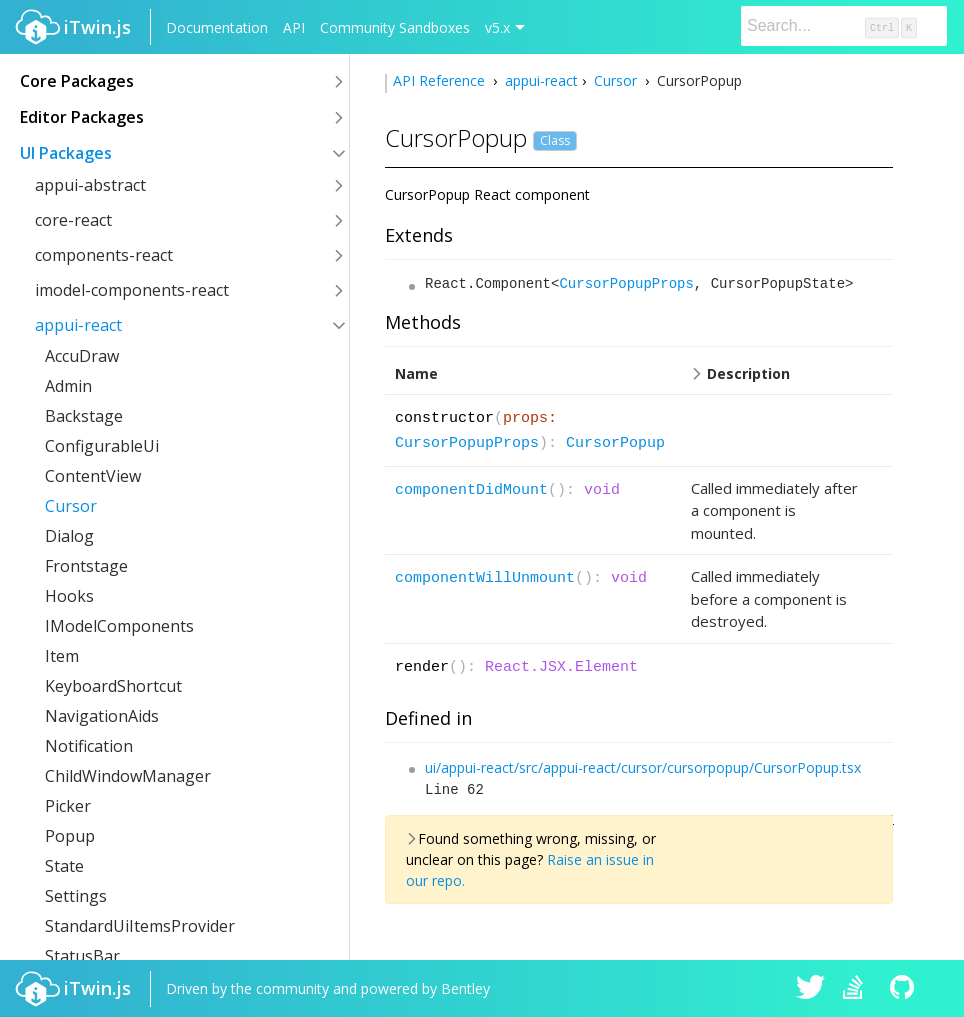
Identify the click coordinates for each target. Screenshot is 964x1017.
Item (62, 656)
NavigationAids (102, 716)
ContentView (93, 476)
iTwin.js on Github (905, 989)
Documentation (217, 27)
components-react (104, 255)
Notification (89, 746)
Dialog (69, 536)
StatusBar (82, 956)
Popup (70, 836)
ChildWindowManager (128, 776)
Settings (76, 896)
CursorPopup (615, 443)
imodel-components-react (132, 290)
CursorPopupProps (626, 284)
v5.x (497, 27)
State (64, 866)
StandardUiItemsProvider (140, 926)
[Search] (844, 26)
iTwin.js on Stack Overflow (858, 989)
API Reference (441, 80)
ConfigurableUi (102, 446)
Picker (68, 806)
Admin (68, 386)
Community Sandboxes (395, 27)
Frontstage (86, 566)
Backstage (84, 416)
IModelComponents (119, 626)
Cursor (71, 506)
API (294, 27)
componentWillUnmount (485, 578)
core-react (73, 220)
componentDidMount (471, 490)
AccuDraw (82, 356)
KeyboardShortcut (113, 686)
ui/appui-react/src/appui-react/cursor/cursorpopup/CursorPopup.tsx (643, 767)
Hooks (69, 596)
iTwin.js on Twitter (811, 989)
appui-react (78, 325)
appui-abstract (90, 185)
